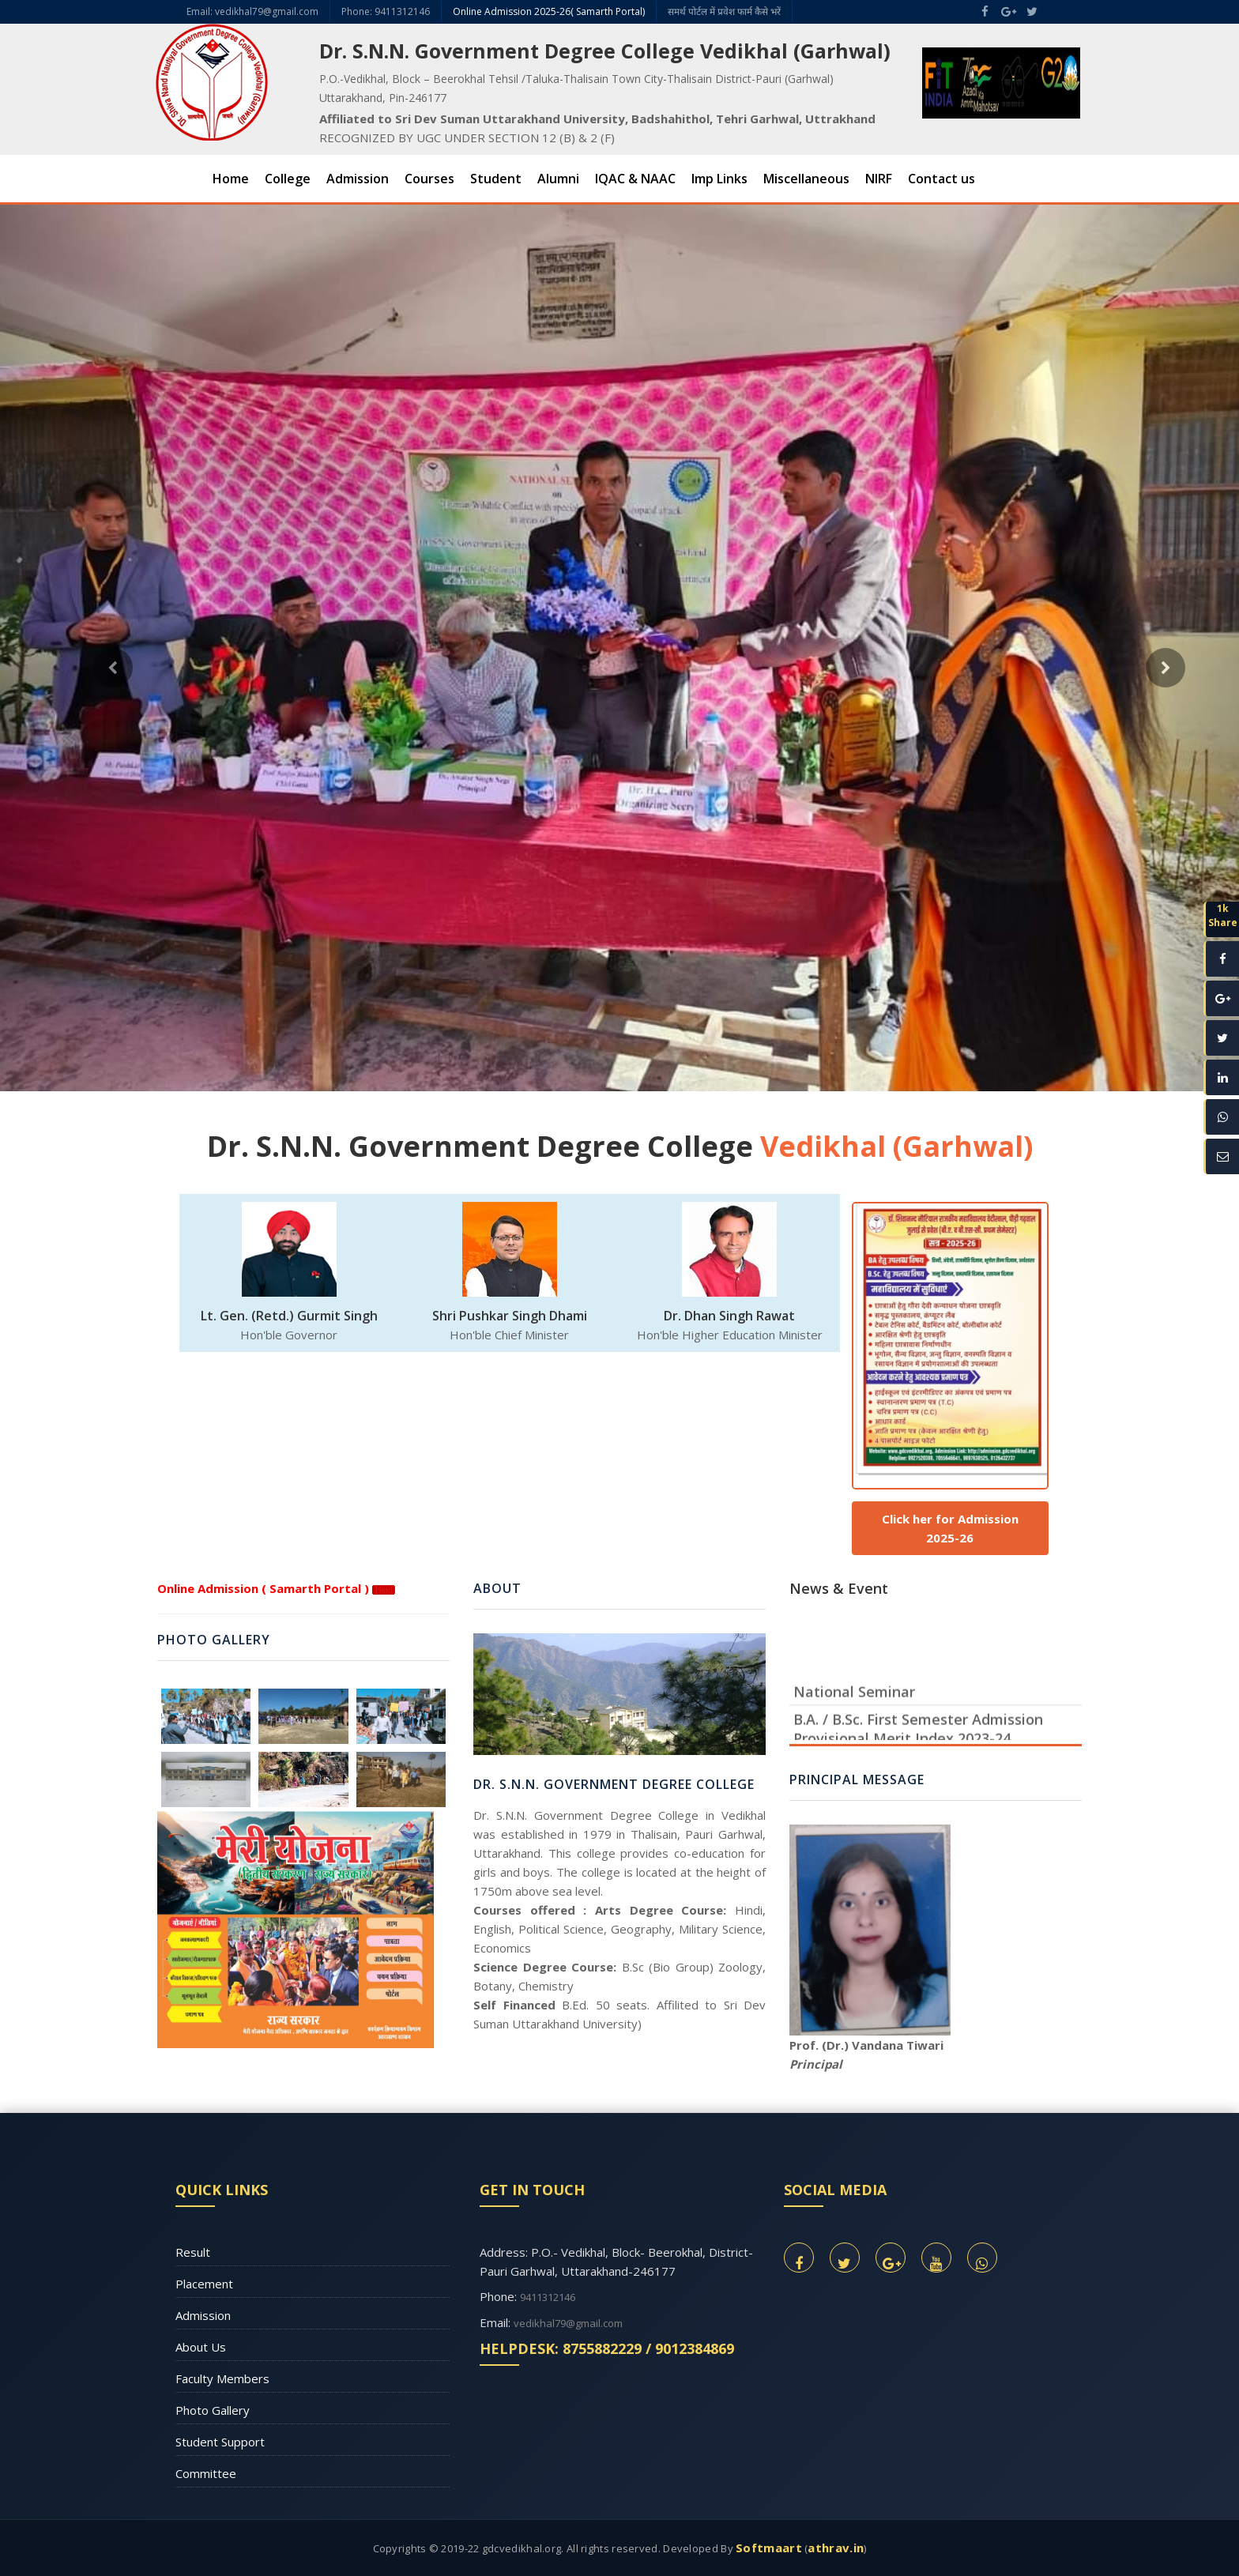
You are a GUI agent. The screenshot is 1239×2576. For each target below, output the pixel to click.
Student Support (220, 2442)
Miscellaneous (806, 178)
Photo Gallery (212, 2410)
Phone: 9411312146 (385, 11)
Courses (429, 178)
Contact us (941, 178)
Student (496, 178)
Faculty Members (222, 2378)
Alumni (558, 178)
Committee (205, 2473)
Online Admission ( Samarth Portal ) (263, 1588)
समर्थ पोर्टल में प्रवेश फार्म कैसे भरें (724, 11)
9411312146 (547, 2297)
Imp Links (719, 178)
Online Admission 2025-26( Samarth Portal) (549, 11)
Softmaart (769, 2547)
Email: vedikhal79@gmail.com (252, 11)
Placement (204, 2284)
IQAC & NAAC (635, 178)
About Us (200, 2347)
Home (231, 178)
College (288, 178)
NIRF (878, 178)
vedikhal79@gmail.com (568, 2323)
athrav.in (836, 2547)
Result (192, 2252)
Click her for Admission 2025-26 (950, 1528)
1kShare (1222, 915)
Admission (357, 178)
